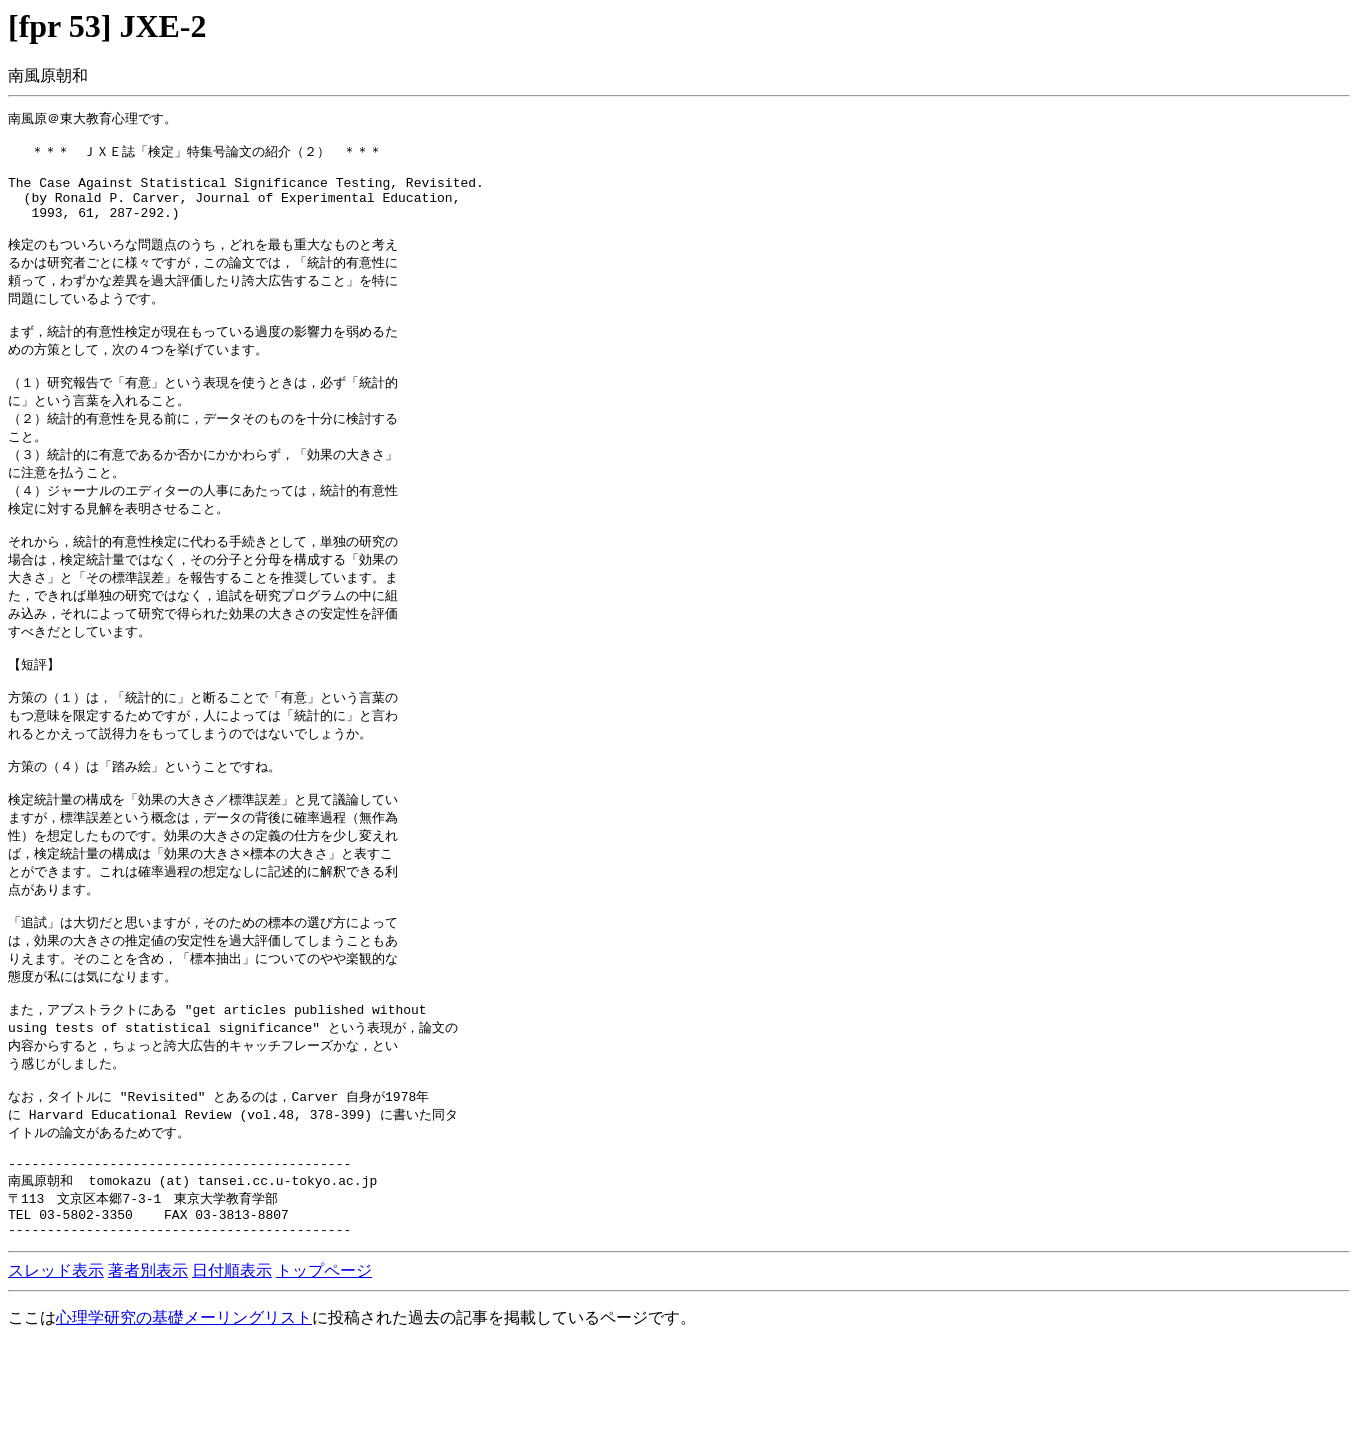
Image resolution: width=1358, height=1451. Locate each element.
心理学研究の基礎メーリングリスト (184, 1423)
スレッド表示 (56, 1376)
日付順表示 (232, 1376)
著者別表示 (148, 1376)
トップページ (324, 1376)
